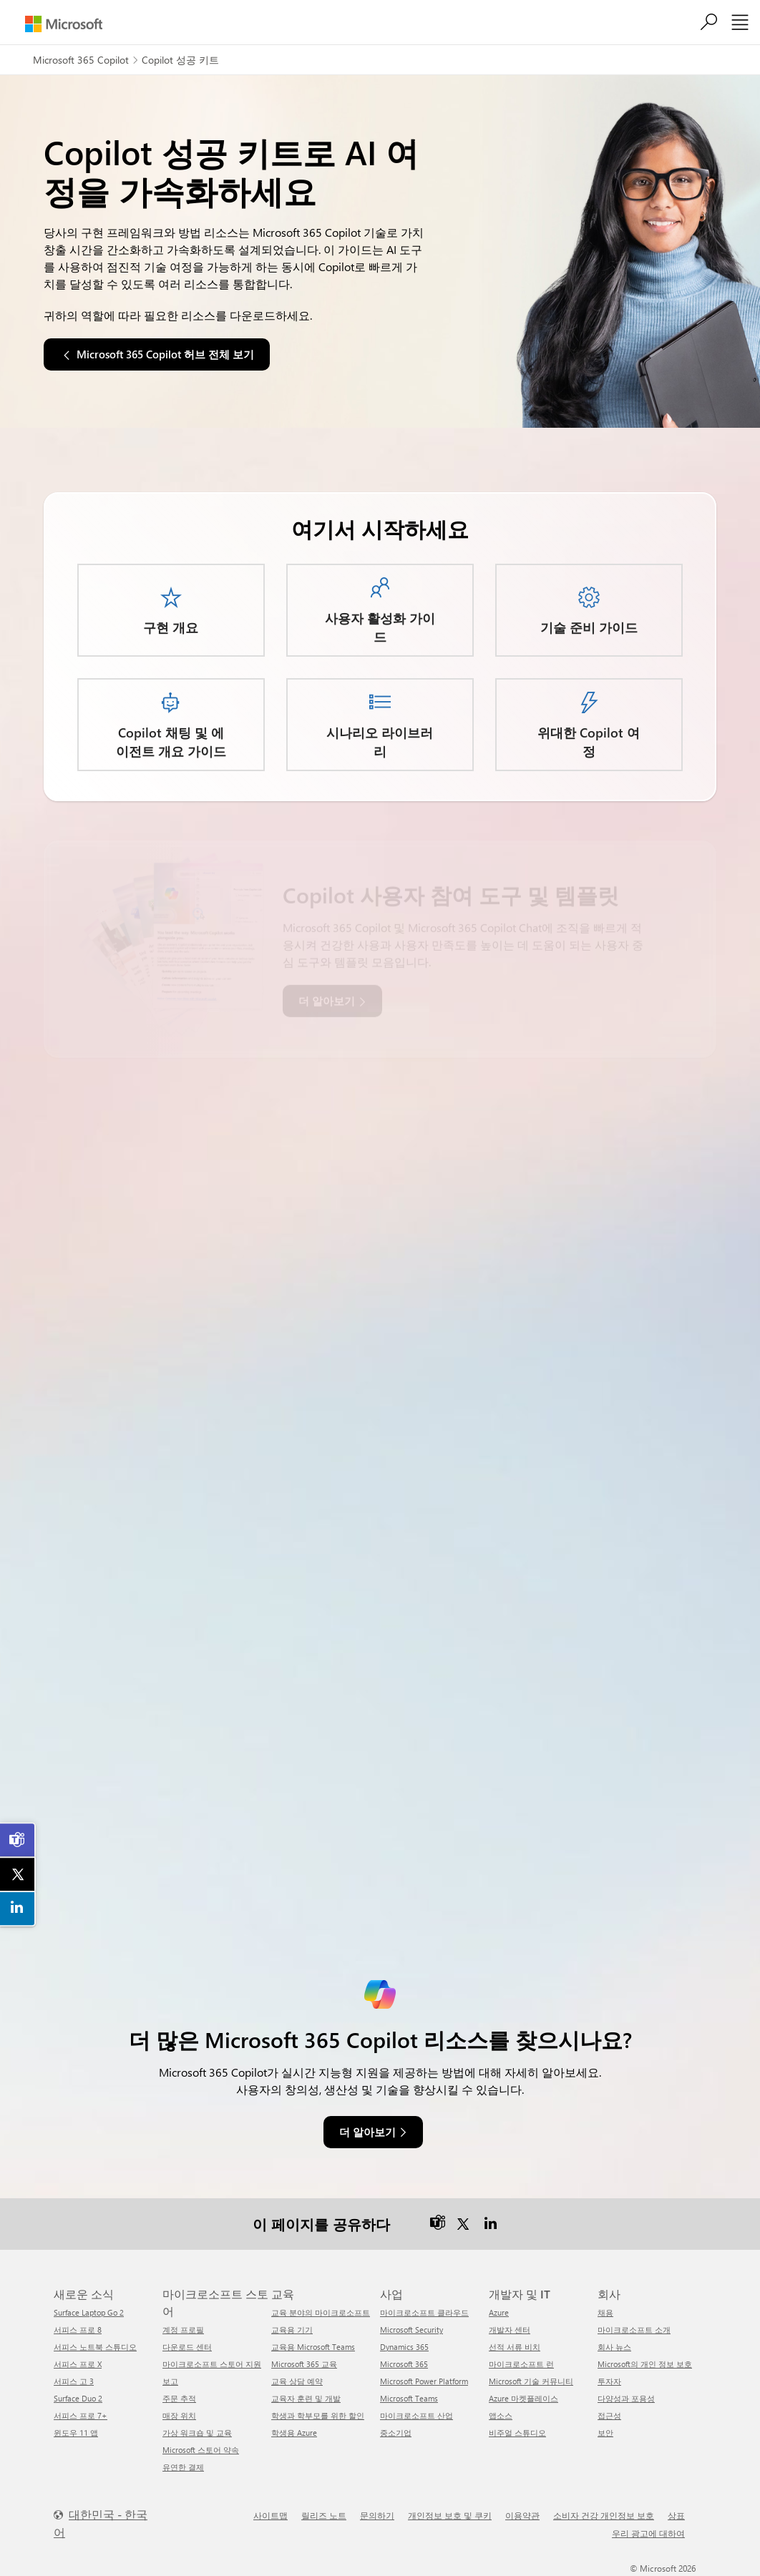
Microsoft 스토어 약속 (200, 2449)
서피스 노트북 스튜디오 (95, 2346)
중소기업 (395, 2432)
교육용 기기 (292, 2329)
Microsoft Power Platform (424, 2381)
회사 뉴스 (614, 2346)
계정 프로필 (183, 2329)
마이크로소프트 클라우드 (424, 2312)
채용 (605, 2312)
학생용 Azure (294, 2432)
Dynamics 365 (404, 2346)
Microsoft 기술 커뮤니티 (531, 2381)
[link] (18, 1840)
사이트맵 (270, 2515)
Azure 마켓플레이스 (523, 2398)
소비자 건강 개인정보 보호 (603, 2515)
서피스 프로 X (78, 2364)
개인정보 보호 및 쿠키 (450, 2515)
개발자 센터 (509, 2329)
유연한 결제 (183, 2467)
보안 (605, 2432)
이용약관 (522, 2515)
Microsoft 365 (404, 2364)
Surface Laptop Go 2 (89, 2312)
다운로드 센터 (187, 2346)
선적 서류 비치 (514, 2346)
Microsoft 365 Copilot (81, 60)
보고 (170, 2381)
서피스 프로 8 (78, 2329)
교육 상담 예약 (297, 2381)
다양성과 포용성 (626, 2398)
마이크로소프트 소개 (634, 2329)
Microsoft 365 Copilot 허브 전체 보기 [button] (165, 354)
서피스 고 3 (74, 2381)
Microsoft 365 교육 (304, 2364)
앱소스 (500, 2415)
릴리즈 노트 (323, 2515)
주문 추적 (179, 2398)
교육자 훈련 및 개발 (306, 2398)
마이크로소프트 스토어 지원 (211, 2364)
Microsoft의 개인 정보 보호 (645, 2364)
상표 (676, 2515)
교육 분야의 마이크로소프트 (320, 2312)
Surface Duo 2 (78, 2398)
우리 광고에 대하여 (648, 2533)
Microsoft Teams (409, 2398)
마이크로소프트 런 (521, 2364)
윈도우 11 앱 (76, 2432)
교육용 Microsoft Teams (313, 2346)
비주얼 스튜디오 (517, 2432)
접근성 (609, 2415)
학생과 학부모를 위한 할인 (317, 2415)
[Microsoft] (63, 24)
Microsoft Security (411, 2329)
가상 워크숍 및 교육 (197, 2432)
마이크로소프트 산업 (416, 2415)
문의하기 (377, 2515)
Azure (499, 2312)
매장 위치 (179, 2415)
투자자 (609, 2381)
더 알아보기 (367, 2132)
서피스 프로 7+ (80, 2415)
